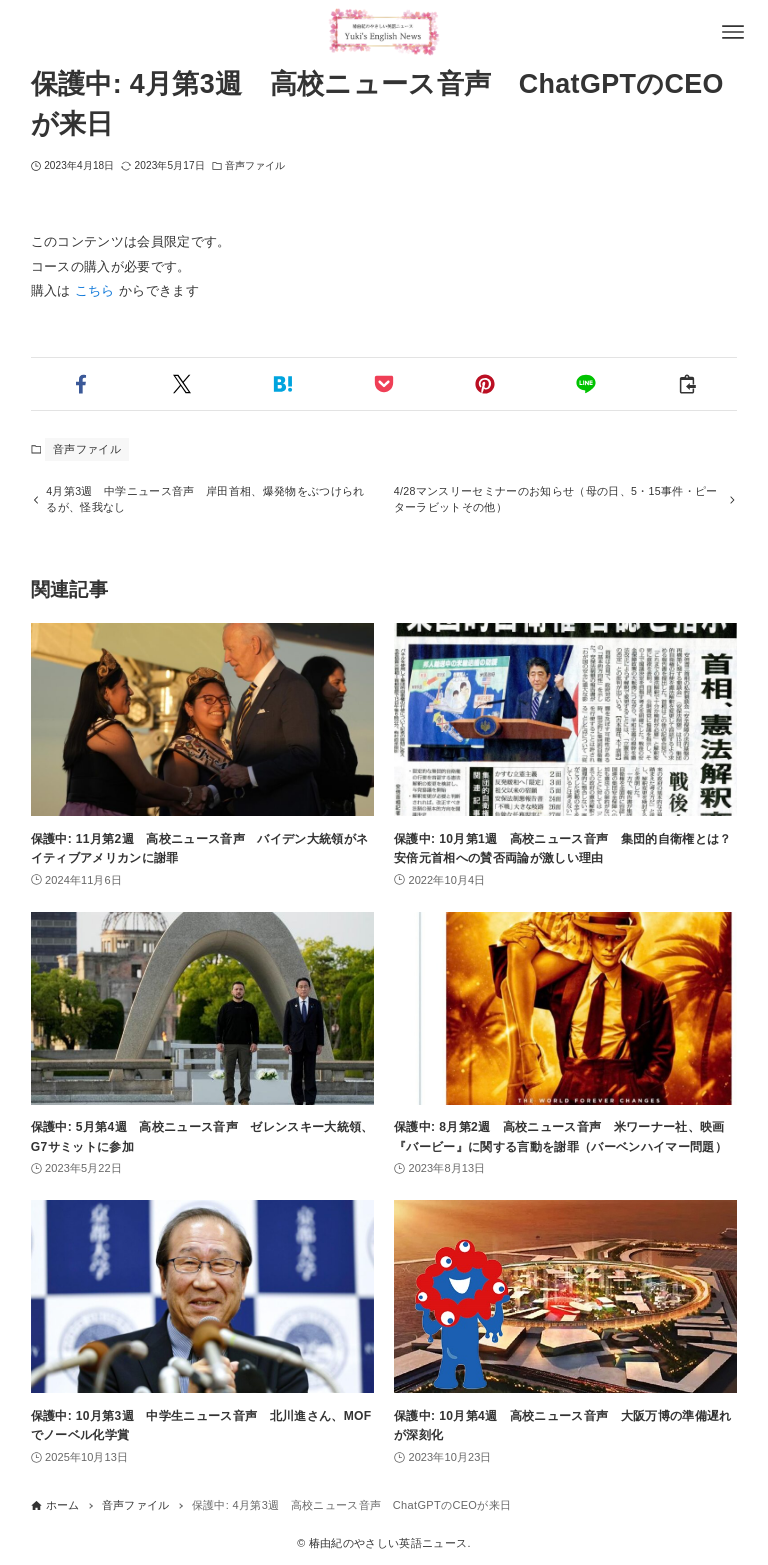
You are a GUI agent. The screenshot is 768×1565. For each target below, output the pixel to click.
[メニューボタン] (733, 32)
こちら (95, 290)
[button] (81, 384)
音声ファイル (255, 165)
